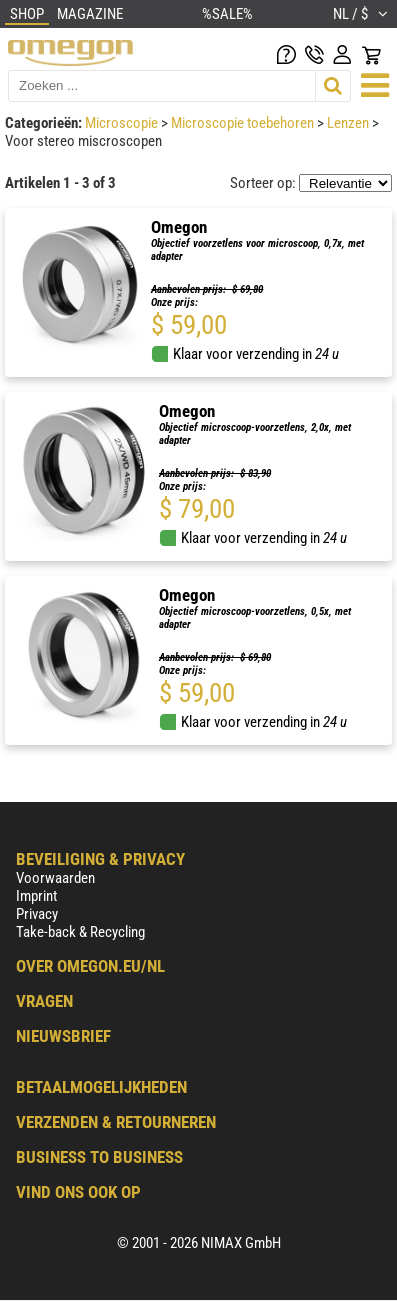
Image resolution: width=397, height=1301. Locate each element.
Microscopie (123, 123)
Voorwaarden (55, 878)
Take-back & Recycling (80, 932)
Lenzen (349, 123)
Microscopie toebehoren (244, 123)
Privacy (37, 914)
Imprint (36, 896)
